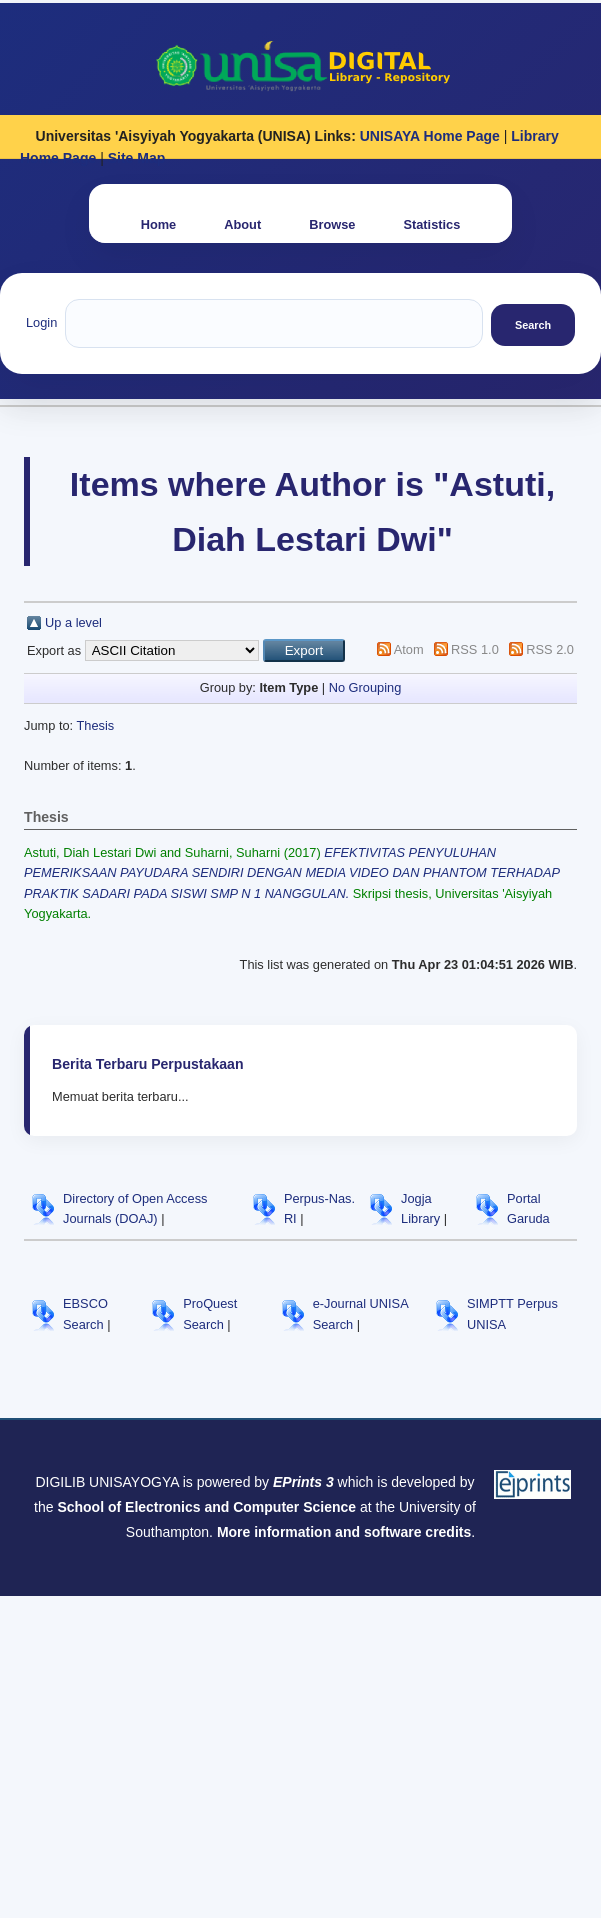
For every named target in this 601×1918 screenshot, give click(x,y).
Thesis (95, 725)
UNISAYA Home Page (430, 136)
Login (41, 322)
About (242, 224)
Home (159, 224)
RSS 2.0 (550, 649)
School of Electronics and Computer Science (206, 1507)
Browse (332, 224)
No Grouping (365, 687)
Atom (409, 649)
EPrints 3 (303, 1482)
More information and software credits (344, 1532)
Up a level (73, 622)
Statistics (431, 224)
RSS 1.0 (475, 649)
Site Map (137, 158)
